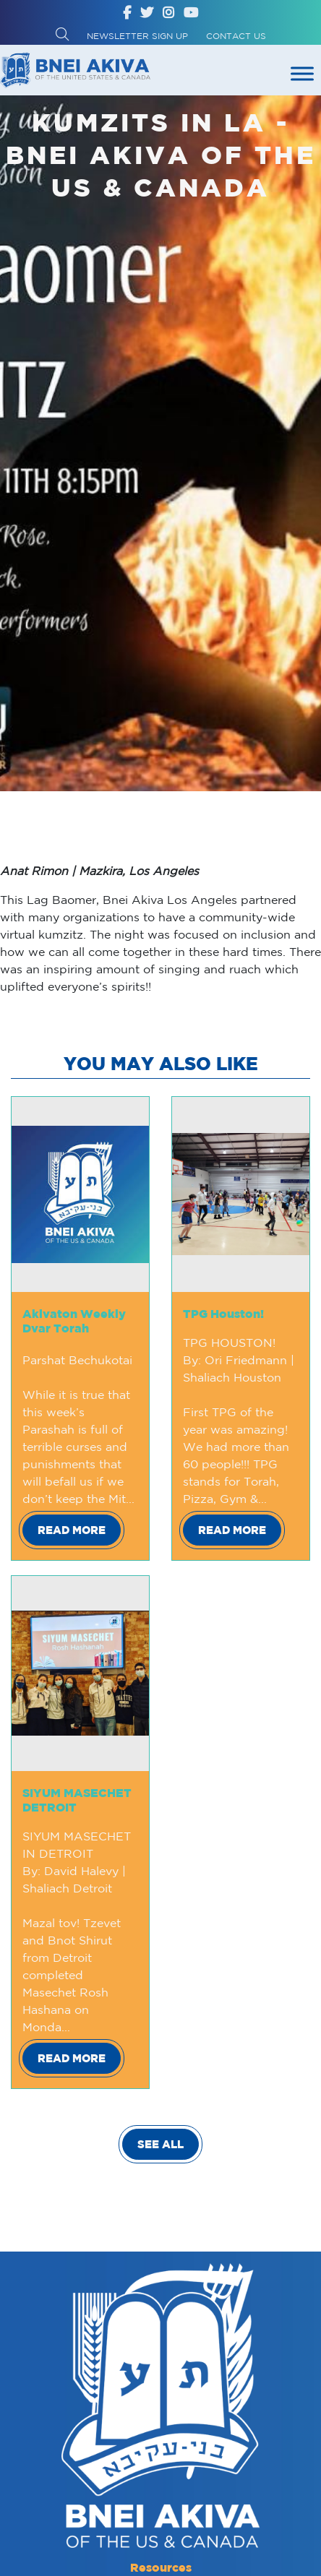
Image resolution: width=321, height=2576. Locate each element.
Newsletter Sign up (137, 35)
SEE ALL (160, 2144)
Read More (72, 1530)
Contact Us (236, 35)
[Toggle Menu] (302, 73)
